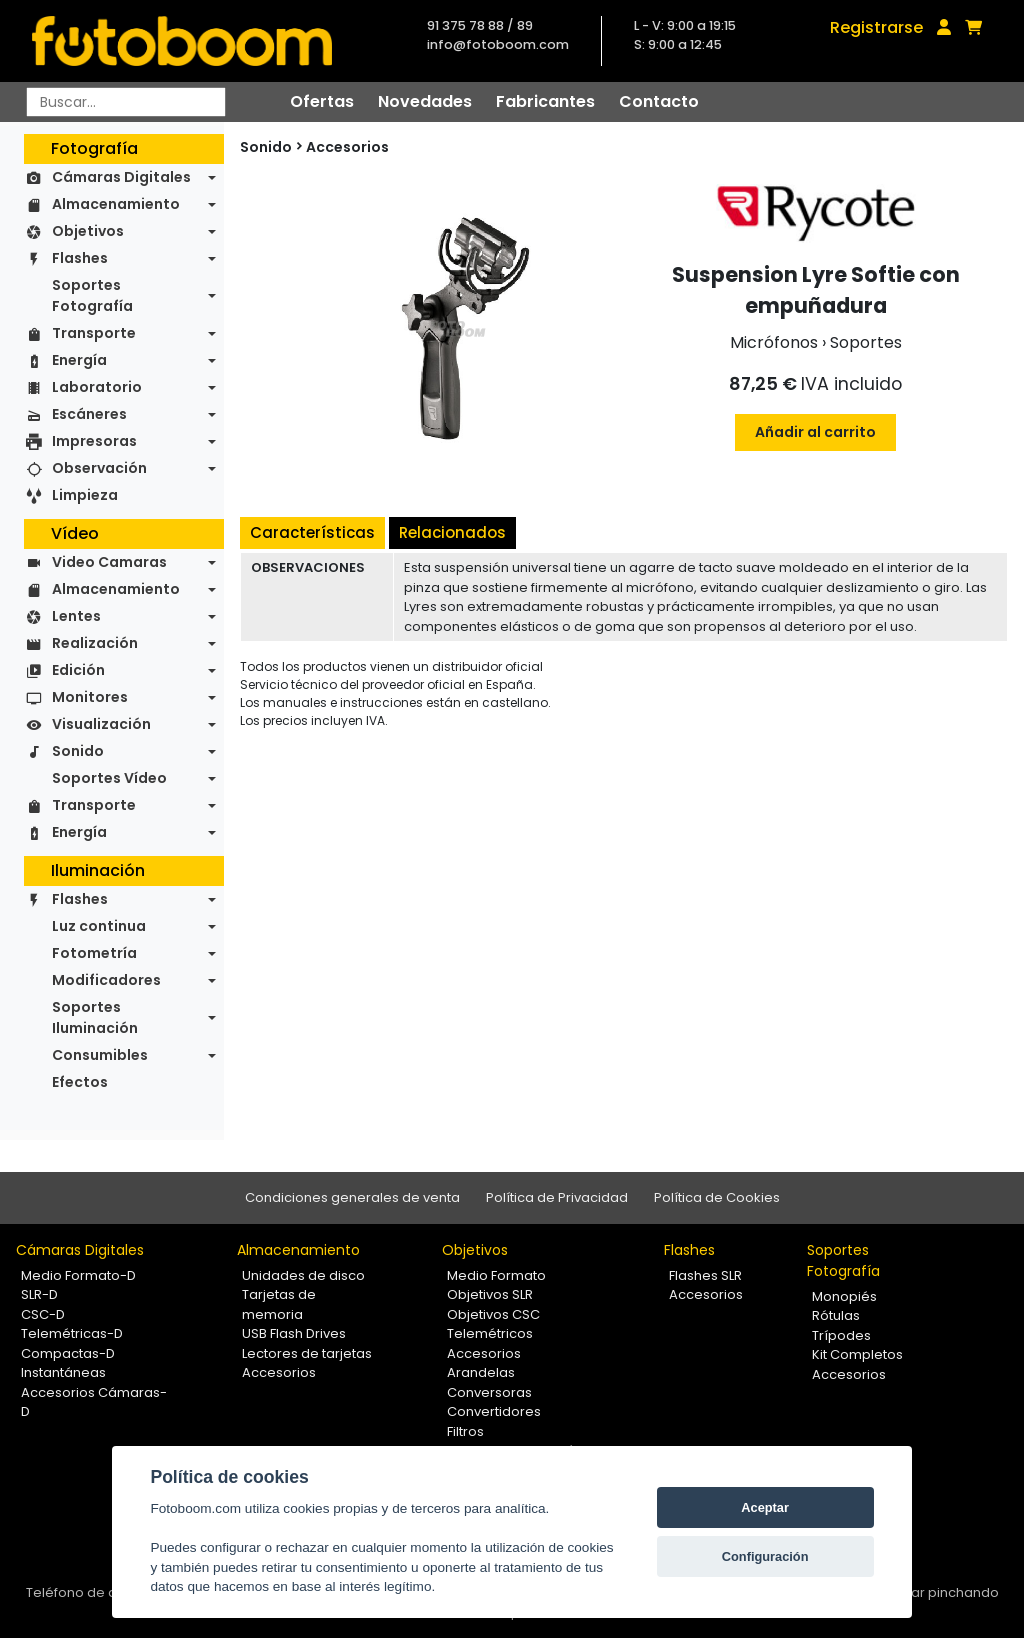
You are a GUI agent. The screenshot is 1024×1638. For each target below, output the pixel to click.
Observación (99, 468)
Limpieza (85, 495)
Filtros (465, 1431)
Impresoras (94, 441)
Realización (95, 643)
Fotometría (94, 953)
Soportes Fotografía (92, 295)
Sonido (78, 751)
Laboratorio (97, 387)
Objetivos (88, 231)
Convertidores (494, 1411)
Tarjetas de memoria (279, 1304)
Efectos (80, 1082)
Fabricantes (545, 101)
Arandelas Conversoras (489, 1382)
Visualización (101, 724)
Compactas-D (68, 1353)
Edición (78, 670)
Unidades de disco (303, 1275)
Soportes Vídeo (109, 778)
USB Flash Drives (294, 1333)
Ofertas (322, 101)
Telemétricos (490, 1333)
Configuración (765, 1556)
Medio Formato (496, 1275)
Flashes (80, 258)
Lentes (76, 616)
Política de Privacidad (557, 1197)
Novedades (425, 101)
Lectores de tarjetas (307, 1353)
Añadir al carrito (815, 432)
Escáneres (89, 414)
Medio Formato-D (78, 1275)
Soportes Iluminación (95, 1017)
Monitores (90, 697)
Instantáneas (63, 1372)
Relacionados (452, 532)
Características (312, 532)
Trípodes (841, 1335)
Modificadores (106, 980)
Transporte (94, 333)
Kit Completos (857, 1354)
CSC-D (43, 1314)
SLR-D (39, 1294)
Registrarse (876, 27)
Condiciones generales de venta (352, 1197)
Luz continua (99, 926)
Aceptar (765, 1507)
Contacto (659, 101)
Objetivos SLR (490, 1294)
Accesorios (347, 147)
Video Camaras (109, 562)
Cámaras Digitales (121, 177)
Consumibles (100, 1055)
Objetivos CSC (493, 1314)
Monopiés (844, 1296)
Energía (79, 360)
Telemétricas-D (72, 1333)
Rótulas (836, 1315)
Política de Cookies (717, 1197)
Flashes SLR (705, 1275)
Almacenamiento (116, 204)
